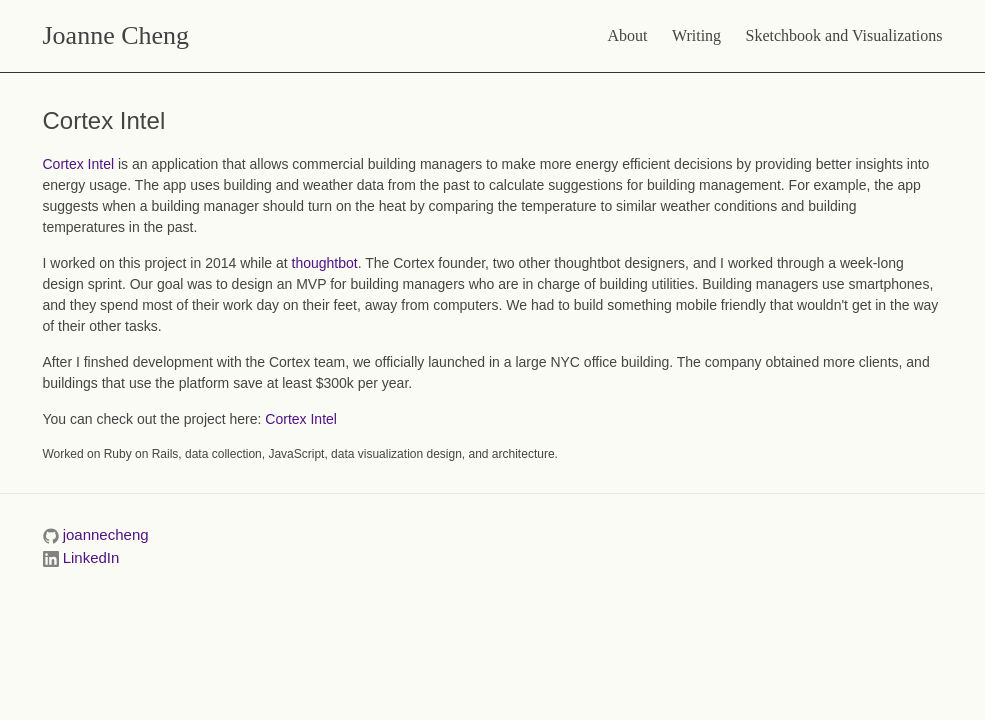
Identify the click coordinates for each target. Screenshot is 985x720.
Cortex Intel (79, 164)
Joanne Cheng (116, 35)
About (628, 35)
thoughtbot (325, 263)
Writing (696, 35)
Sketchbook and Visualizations (844, 35)
